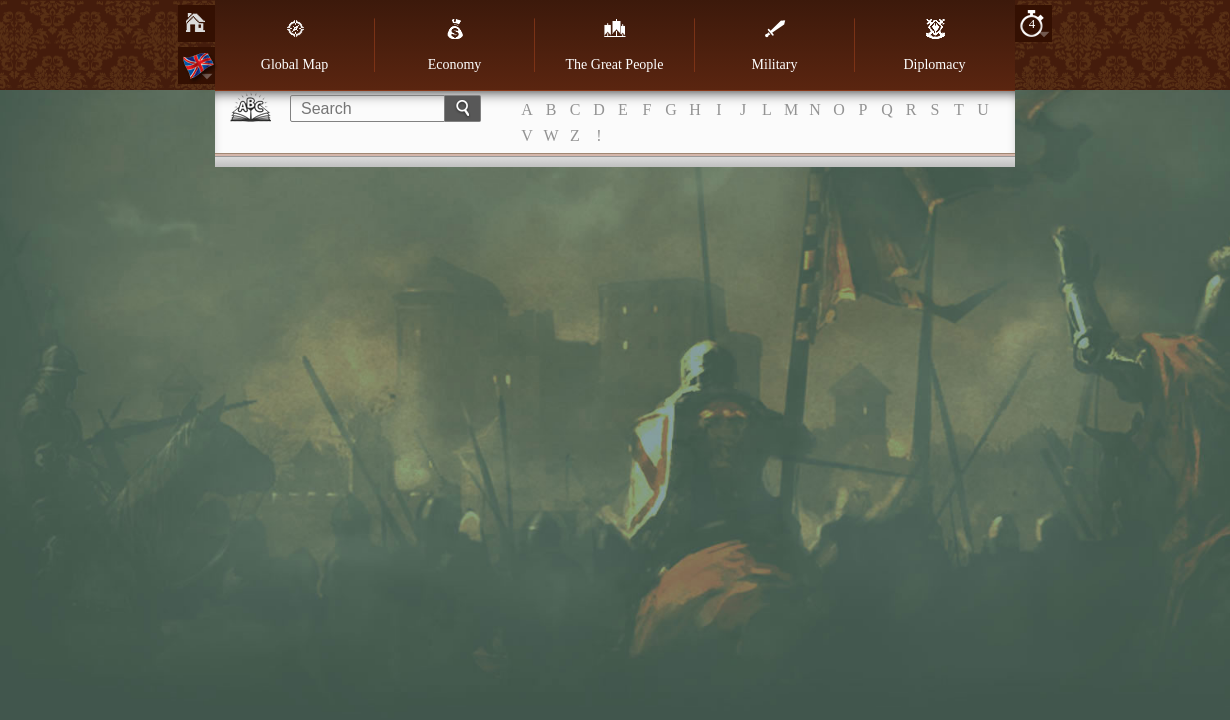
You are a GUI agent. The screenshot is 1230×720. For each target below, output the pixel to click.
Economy (455, 45)
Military (775, 45)
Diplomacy (934, 45)
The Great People (615, 45)
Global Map (294, 45)
